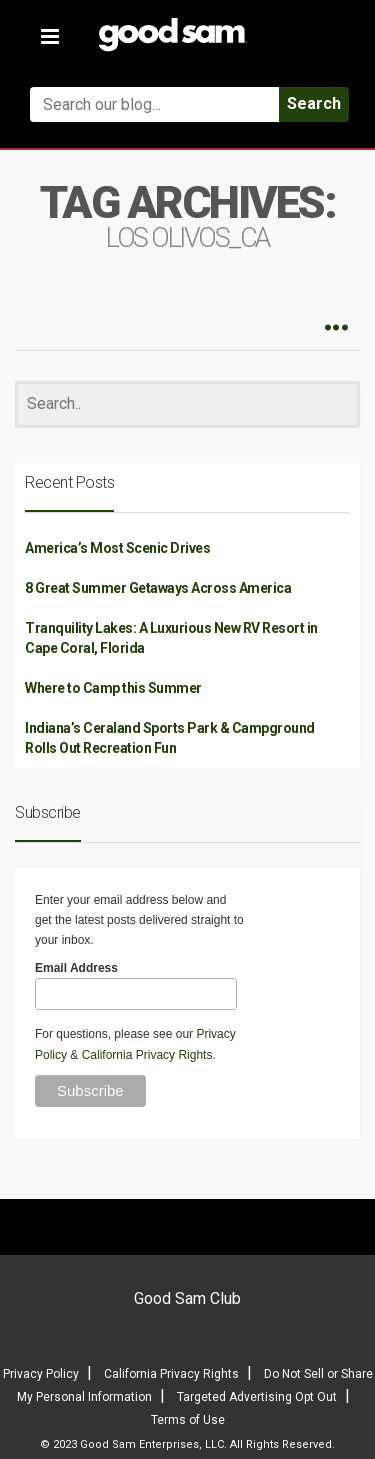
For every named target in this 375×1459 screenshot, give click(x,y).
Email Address (76, 968)
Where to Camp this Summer (113, 688)
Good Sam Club (187, 1298)
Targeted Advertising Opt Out (257, 1397)
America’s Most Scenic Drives (117, 548)
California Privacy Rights (147, 1055)
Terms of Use (188, 1420)
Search (314, 103)
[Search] (187, 404)
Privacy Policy (41, 1374)
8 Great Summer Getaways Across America (158, 588)
